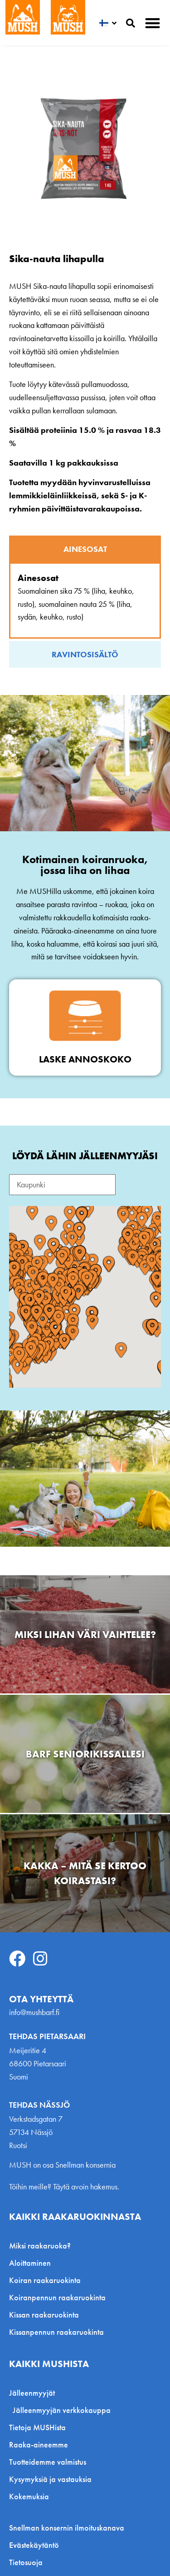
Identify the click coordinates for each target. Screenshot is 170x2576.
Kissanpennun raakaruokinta (56, 2332)
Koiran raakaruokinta (45, 2280)
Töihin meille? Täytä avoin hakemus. (64, 2186)
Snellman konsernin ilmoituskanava (66, 2527)
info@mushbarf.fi (34, 2012)
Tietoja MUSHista (37, 2427)
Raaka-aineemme (38, 2444)
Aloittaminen (30, 2263)
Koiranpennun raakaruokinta (57, 2297)
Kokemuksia (29, 2496)
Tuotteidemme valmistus (47, 2462)
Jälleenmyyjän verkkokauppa (62, 2410)
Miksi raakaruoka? (40, 2245)
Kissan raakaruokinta (44, 2314)
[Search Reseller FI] (62, 1185)
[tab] (85, 549)
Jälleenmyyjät (34, 2392)
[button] (153, 23)
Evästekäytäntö (34, 2545)
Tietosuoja (26, 2562)
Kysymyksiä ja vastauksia (50, 2479)
